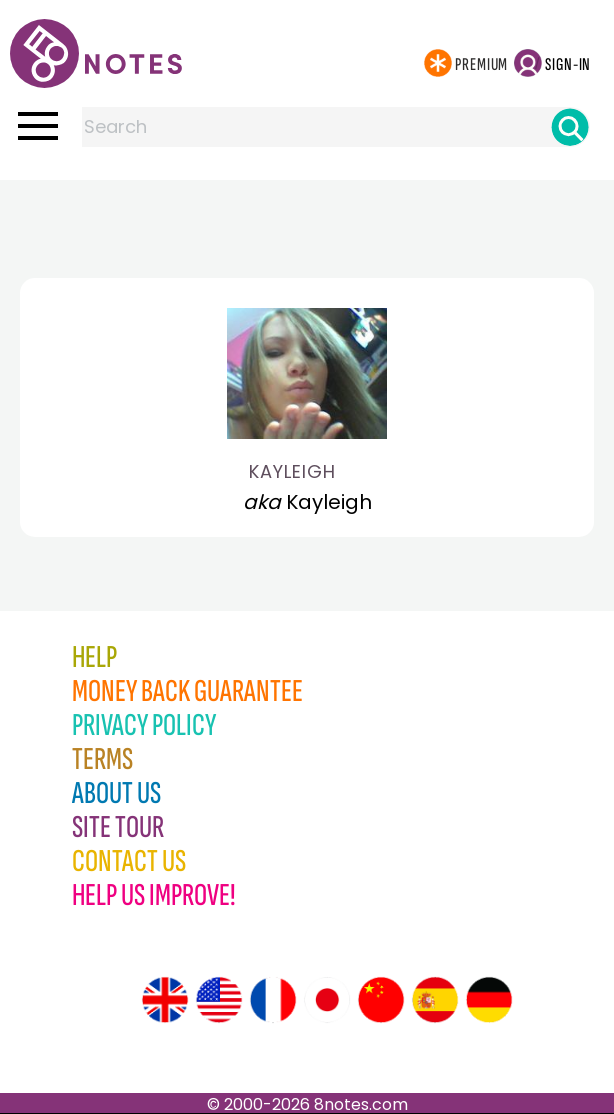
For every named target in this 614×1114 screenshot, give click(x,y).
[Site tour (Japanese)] (327, 1000)
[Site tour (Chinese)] (381, 1000)
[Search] (570, 127)
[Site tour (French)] (273, 1000)
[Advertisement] (307, 220)
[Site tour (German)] (489, 1000)
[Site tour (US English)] (219, 1000)
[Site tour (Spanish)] (435, 1000)
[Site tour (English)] (165, 1000)
